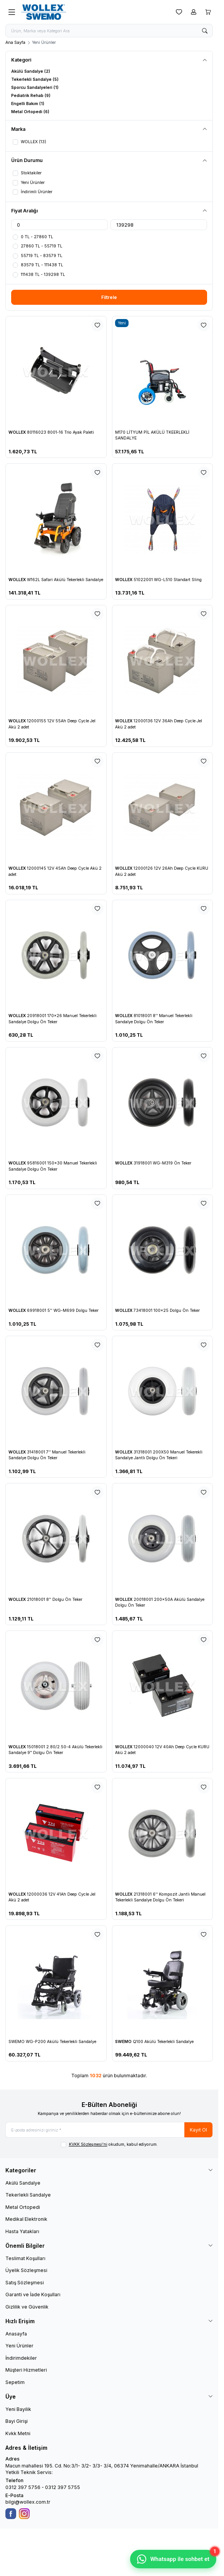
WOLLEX (17, 432)
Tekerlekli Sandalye (28, 2195)
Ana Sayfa (15, 42)
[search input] (109, 30)
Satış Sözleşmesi (24, 2282)
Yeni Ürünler (19, 2346)
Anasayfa (16, 2334)
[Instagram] (24, 2513)
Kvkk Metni (17, 2433)
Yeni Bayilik (18, 2409)
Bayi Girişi (16, 2421)
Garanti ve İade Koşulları (32, 2294)
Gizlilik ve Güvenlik (26, 2307)
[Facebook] (10, 2513)
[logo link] (56, 12)
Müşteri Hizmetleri (26, 2370)
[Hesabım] (193, 12)
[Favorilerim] (179, 12)
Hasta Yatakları (22, 2231)
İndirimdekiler (21, 2358)
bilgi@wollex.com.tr (27, 2502)
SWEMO (124, 2041)
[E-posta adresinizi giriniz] (109, 2129)
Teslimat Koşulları (25, 2258)
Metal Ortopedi (22, 2207)
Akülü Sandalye (22, 2183)
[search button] (205, 30)
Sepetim (15, 2382)
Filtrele (109, 297)
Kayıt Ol (198, 2130)
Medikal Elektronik (26, 2219)
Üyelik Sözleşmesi (26, 2270)
